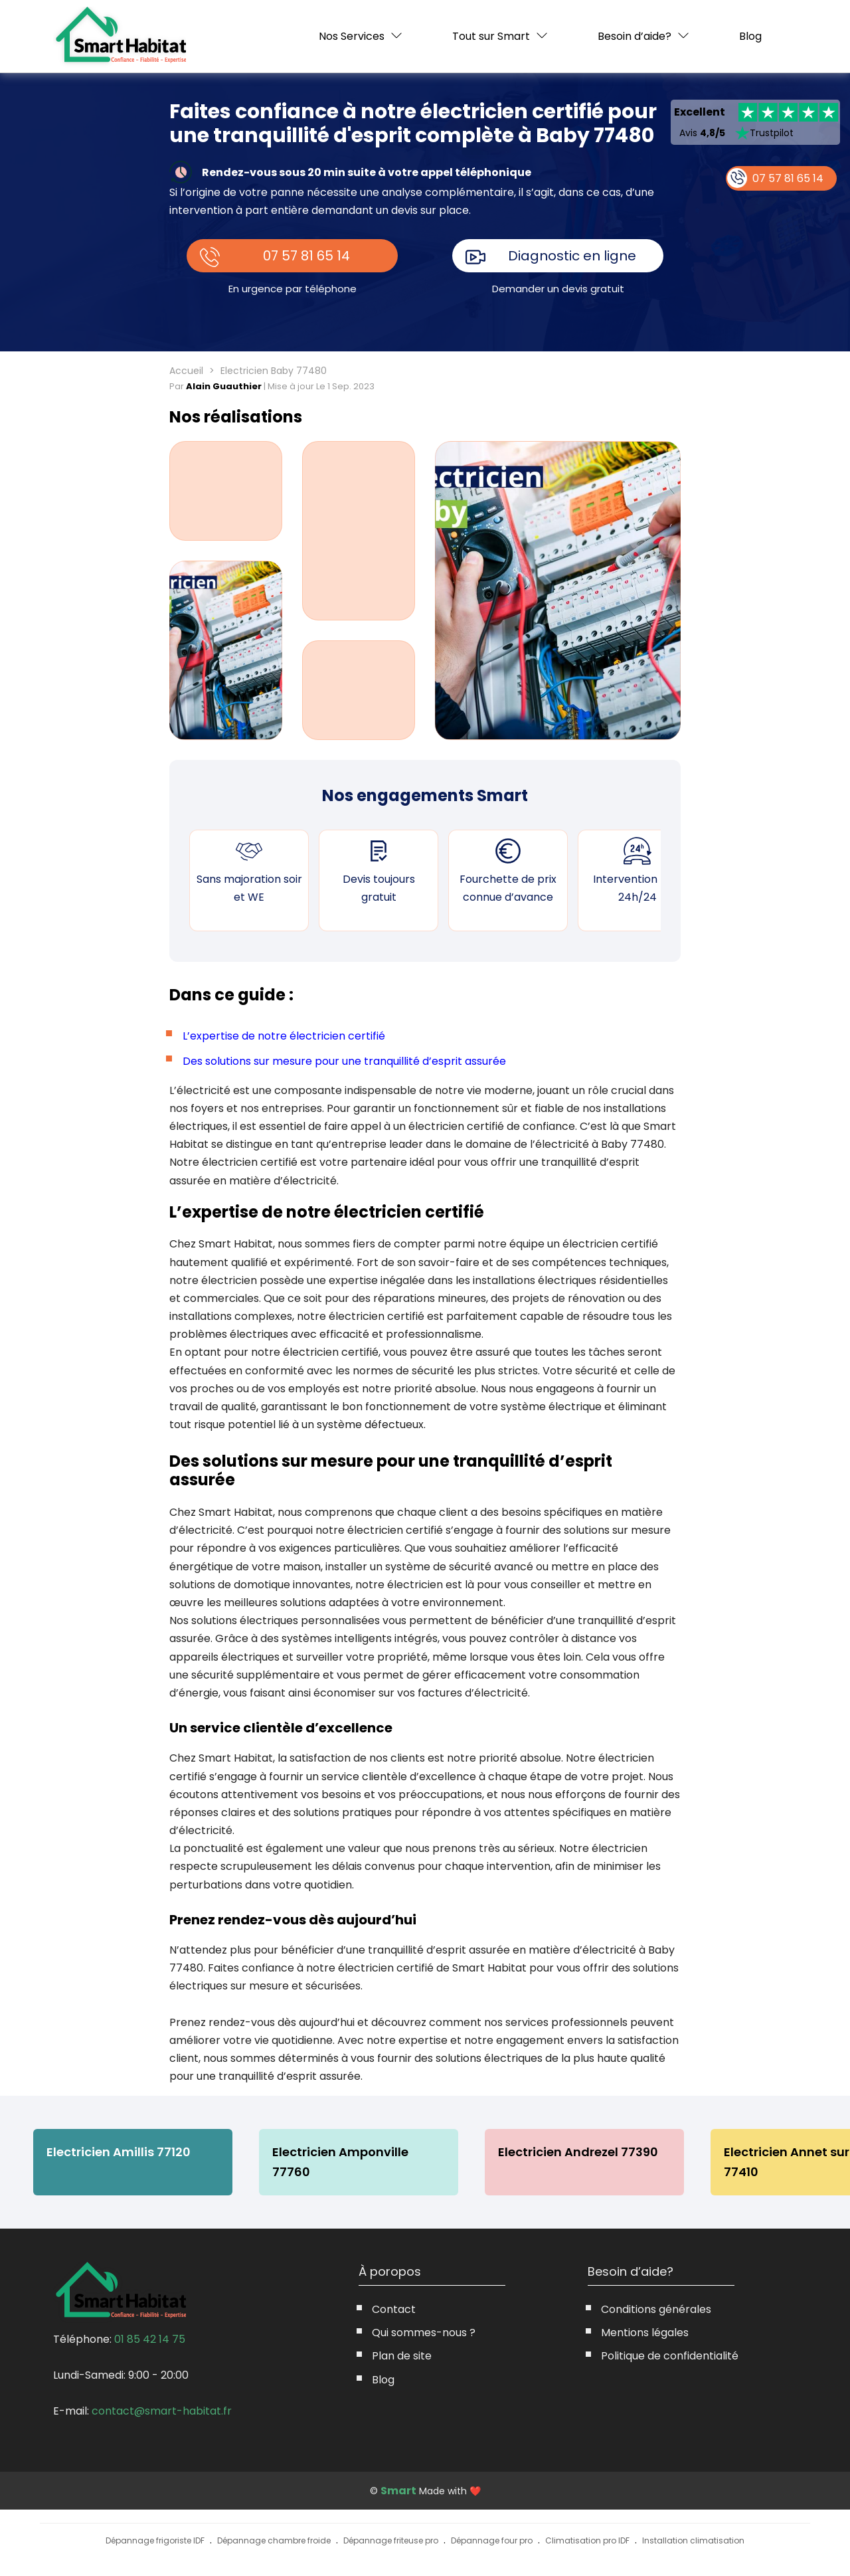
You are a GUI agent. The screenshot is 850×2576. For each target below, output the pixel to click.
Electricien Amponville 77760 (340, 2162)
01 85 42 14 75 (149, 2339)
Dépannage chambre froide (274, 2540)
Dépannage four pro (492, 2540)
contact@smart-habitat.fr (162, 2411)
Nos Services (351, 36)
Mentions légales (645, 2332)
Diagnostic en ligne (572, 255)
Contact (394, 2309)
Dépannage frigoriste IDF (155, 2540)
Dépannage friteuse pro (390, 2540)
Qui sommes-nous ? (423, 2332)
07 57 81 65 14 (306, 255)
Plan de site (402, 2355)
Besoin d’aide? (634, 36)
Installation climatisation (693, 2540)
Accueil (186, 370)
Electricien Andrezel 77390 (578, 2152)
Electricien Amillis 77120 (118, 2152)
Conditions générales (656, 2309)
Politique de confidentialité (669, 2355)
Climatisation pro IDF (587, 2540)
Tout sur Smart (491, 36)
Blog (750, 36)
